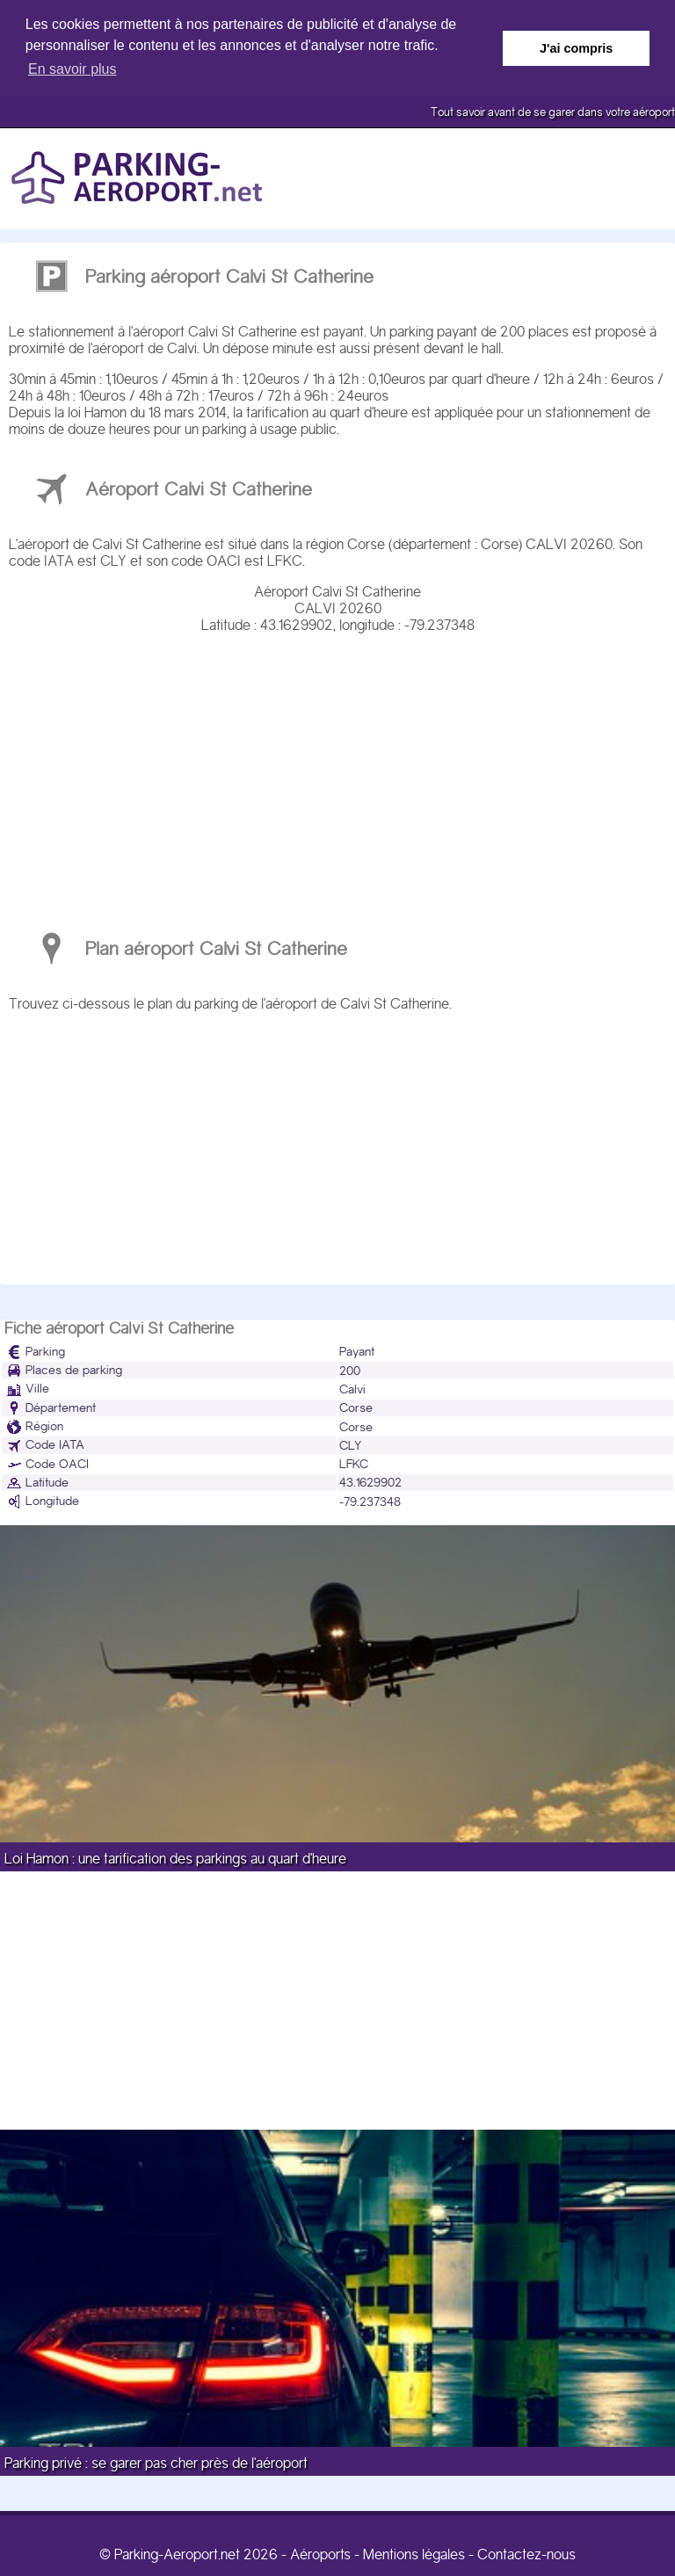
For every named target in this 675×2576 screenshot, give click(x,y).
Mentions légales (414, 2553)
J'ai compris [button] (576, 48)
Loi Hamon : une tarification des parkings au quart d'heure (175, 1857)
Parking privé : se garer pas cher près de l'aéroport (156, 2462)
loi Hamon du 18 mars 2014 (147, 411)
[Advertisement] (337, 773)
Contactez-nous (526, 2553)
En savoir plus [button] (72, 69)
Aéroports (320, 2553)
